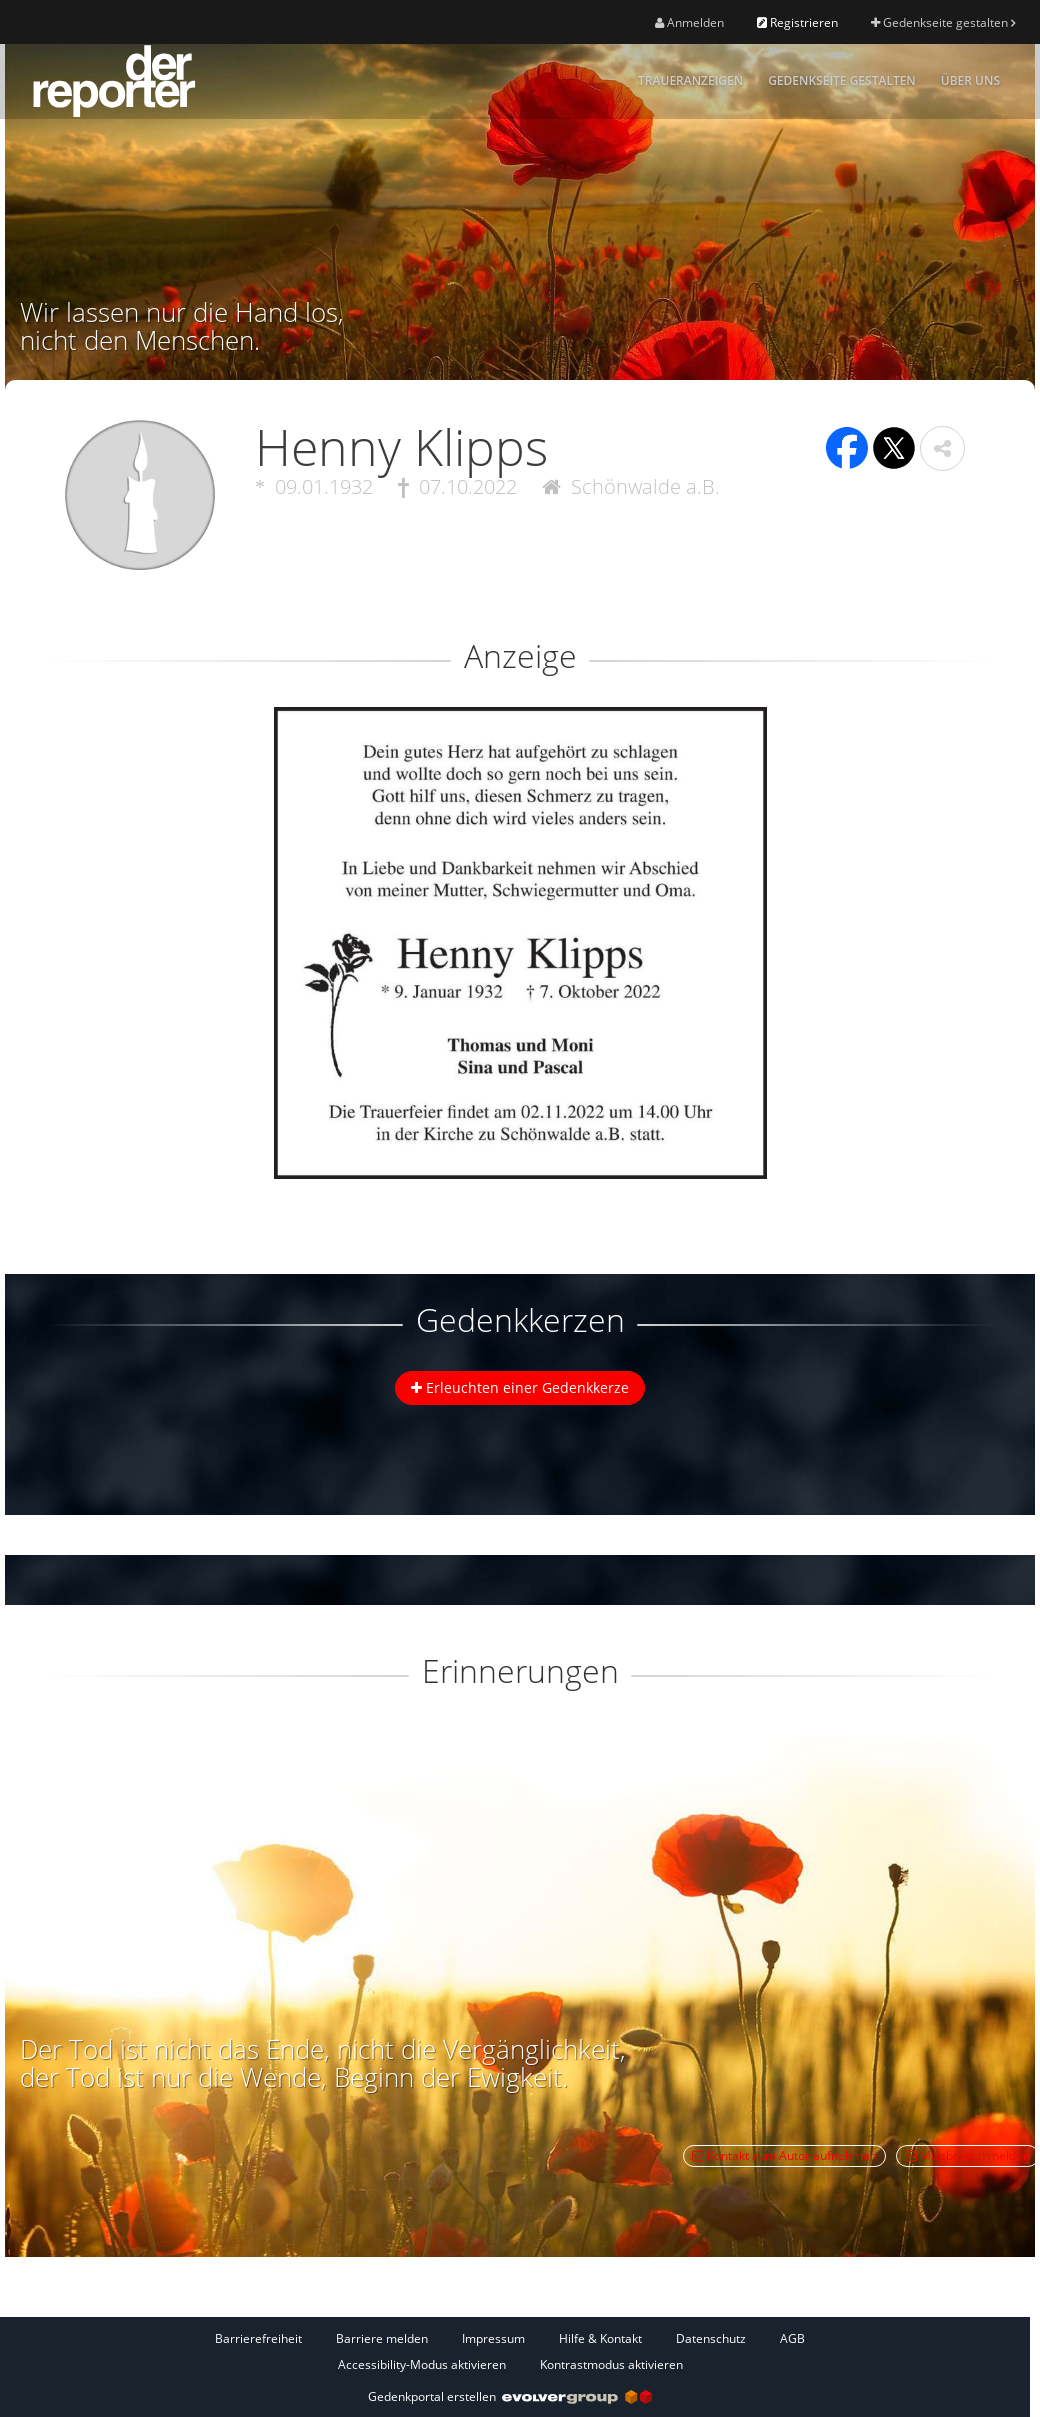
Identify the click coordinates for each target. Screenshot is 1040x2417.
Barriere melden (382, 2338)
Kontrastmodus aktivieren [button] (611, 2364)
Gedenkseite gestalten (943, 22)
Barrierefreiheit (258, 2338)
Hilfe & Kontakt (600, 2338)
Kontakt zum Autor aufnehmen (784, 2155)
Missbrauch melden (967, 2155)
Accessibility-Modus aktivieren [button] (422, 2364)
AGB (792, 2338)
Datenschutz (711, 2338)
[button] (942, 448)
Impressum (493, 2338)
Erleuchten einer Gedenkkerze (520, 1387)
